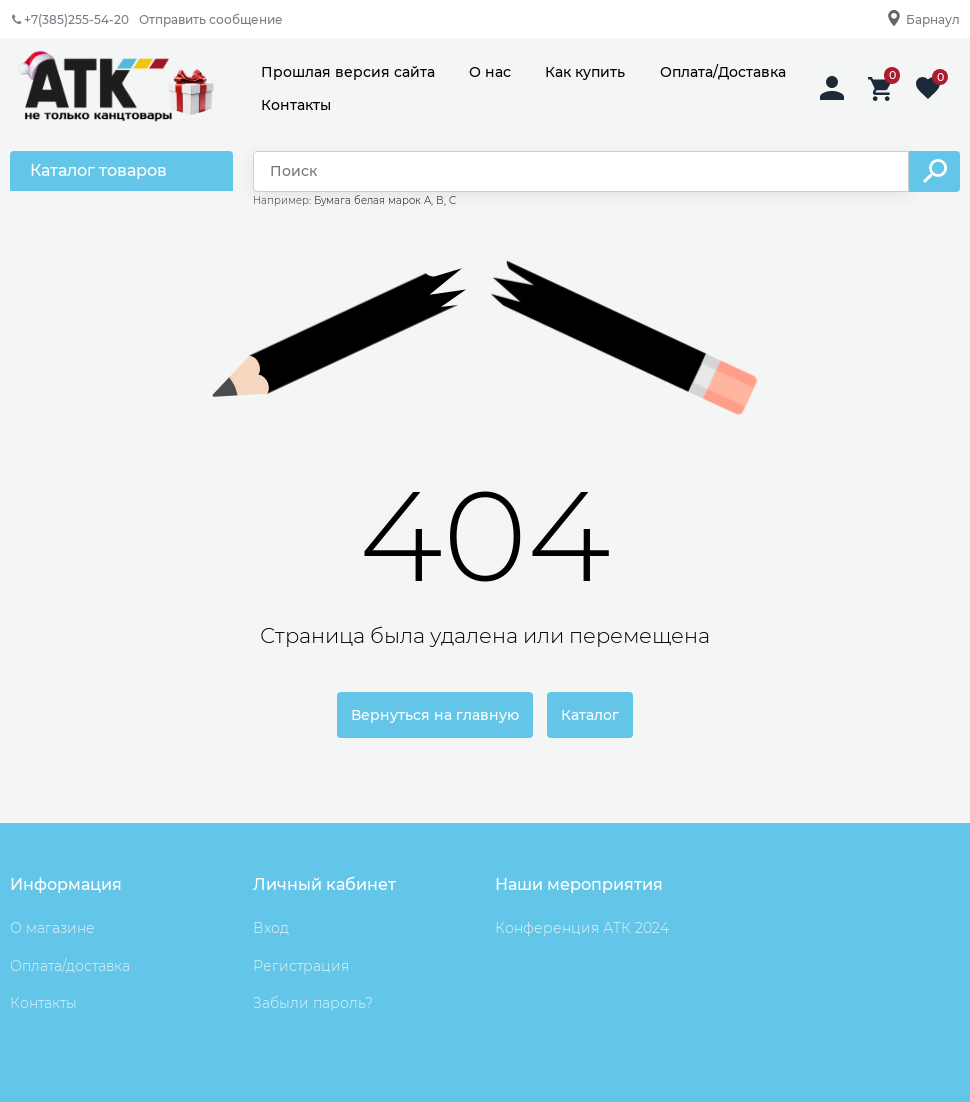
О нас (490, 72)
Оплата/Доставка (723, 72)
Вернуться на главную (435, 715)
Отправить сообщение (211, 19)
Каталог (590, 715)
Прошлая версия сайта (348, 72)
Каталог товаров (98, 170)
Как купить (585, 72)
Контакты (296, 105)
